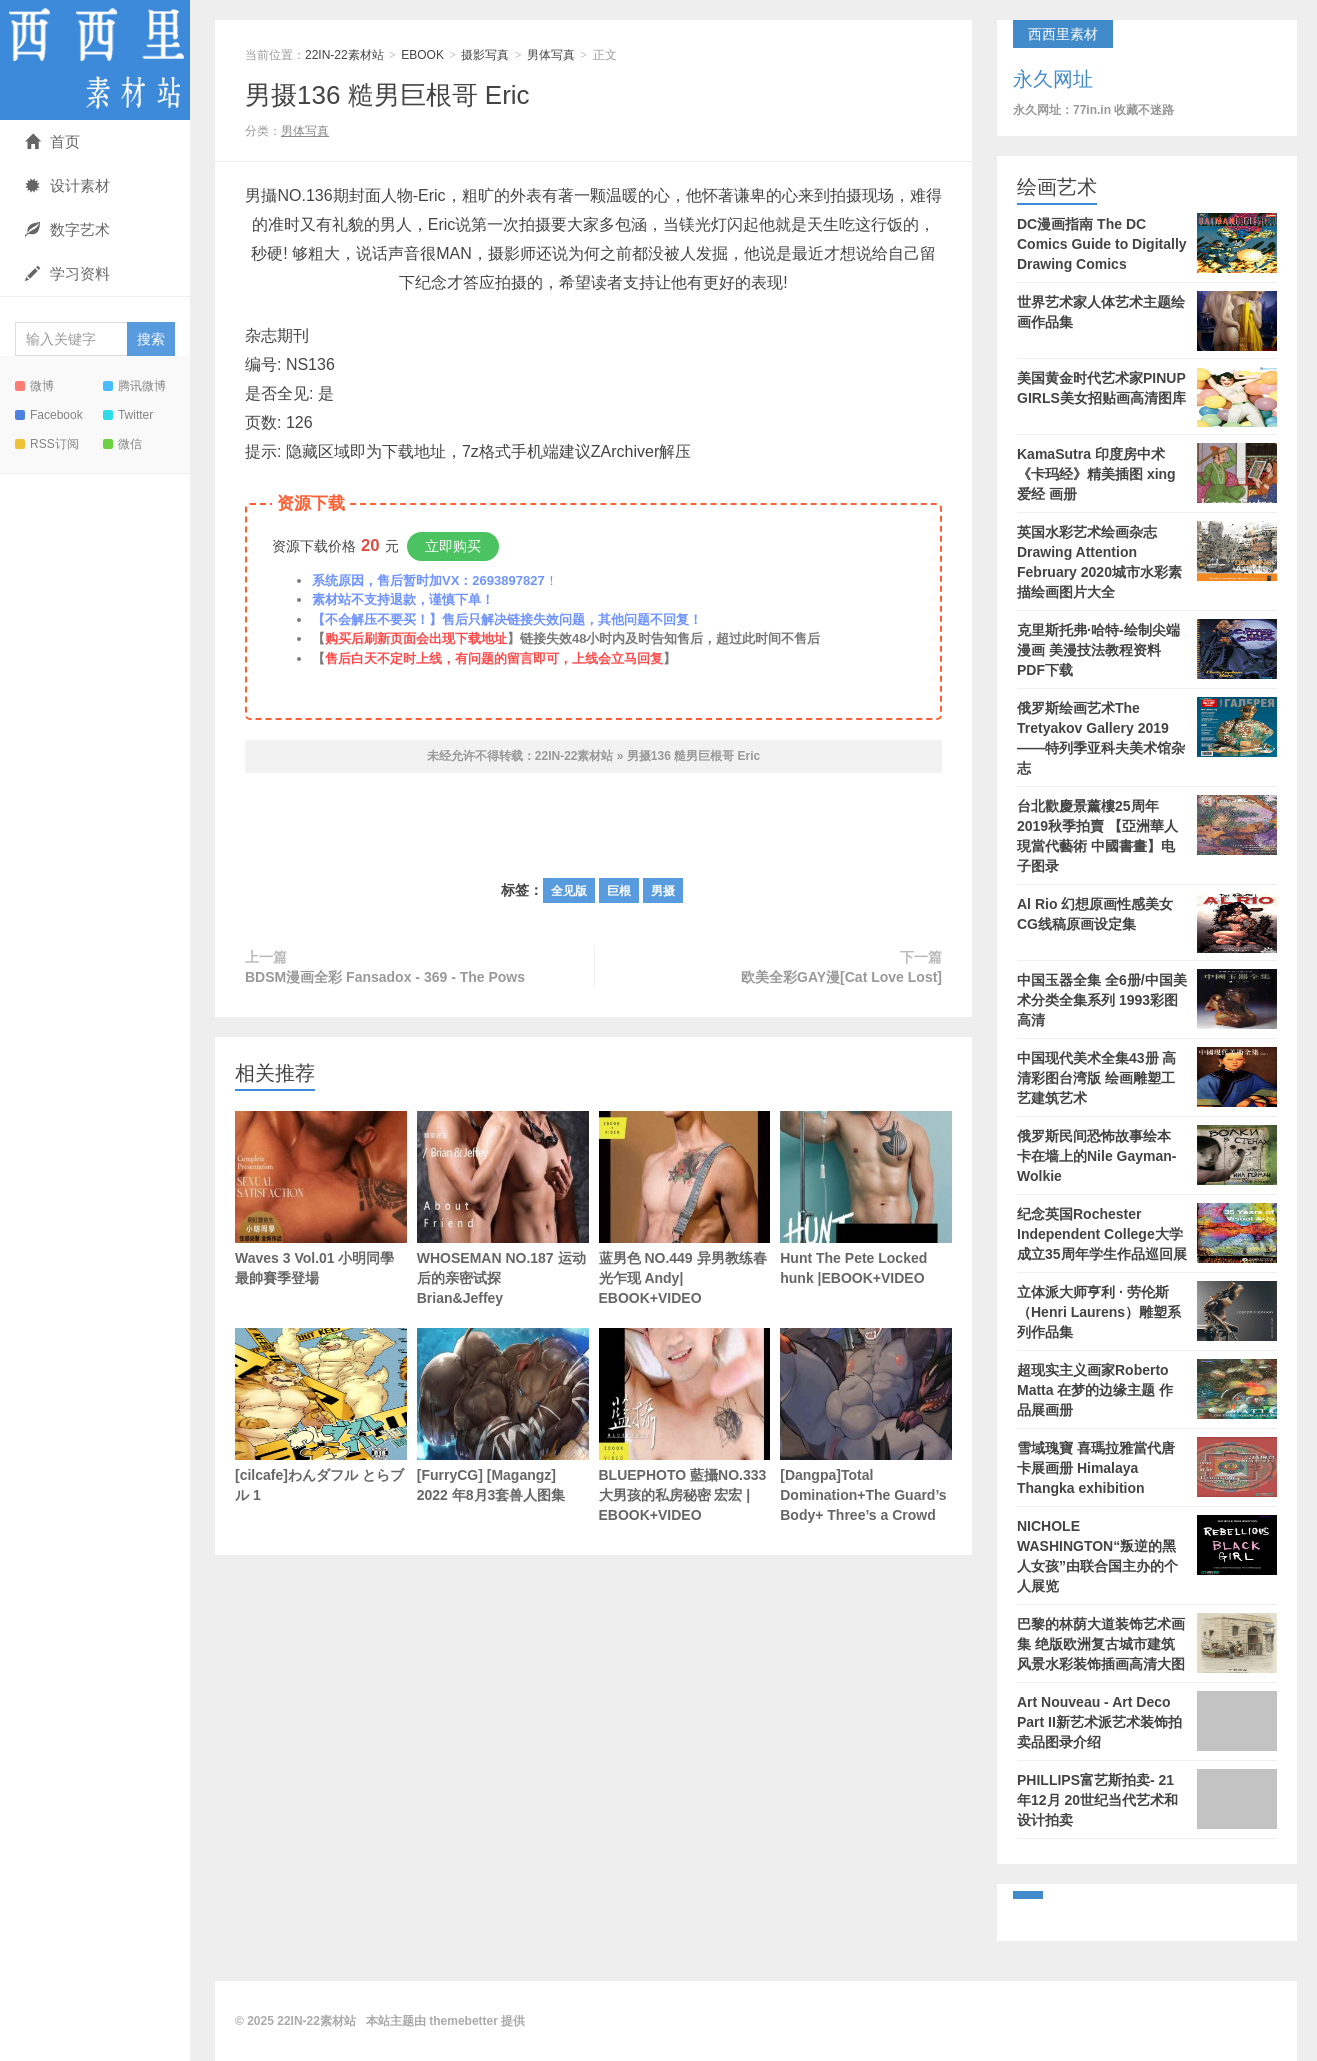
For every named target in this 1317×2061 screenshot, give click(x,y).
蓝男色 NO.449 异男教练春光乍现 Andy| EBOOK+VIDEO (685, 1208)
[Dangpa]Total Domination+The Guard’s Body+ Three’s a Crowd (866, 1425)
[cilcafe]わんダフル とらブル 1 (321, 1415)
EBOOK (422, 55)
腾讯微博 (134, 386)
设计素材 (67, 185)
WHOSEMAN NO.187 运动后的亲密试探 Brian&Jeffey (503, 1208)
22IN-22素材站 (95, 60)
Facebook (49, 415)
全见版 (569, 891)
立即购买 (453, 546)
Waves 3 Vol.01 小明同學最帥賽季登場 (321, 1198)
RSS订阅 (47, 444)
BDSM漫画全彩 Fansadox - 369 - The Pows (385, 977)
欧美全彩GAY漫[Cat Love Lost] (841, 977)
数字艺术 (67, 229)
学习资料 (67, 273)
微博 (34, 386)
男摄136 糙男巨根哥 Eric (387, 95)
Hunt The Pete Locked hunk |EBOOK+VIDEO (866, 1198)
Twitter (128, 415)
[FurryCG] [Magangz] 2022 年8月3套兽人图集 (503, 1415)
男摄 (663, 891)
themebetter (463, 2021)
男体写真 (551, 55)
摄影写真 (485, 55)
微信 (122, 444)
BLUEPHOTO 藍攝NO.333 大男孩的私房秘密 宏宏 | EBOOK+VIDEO (685, 1425)
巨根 (619, 891)
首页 (52, 141)
